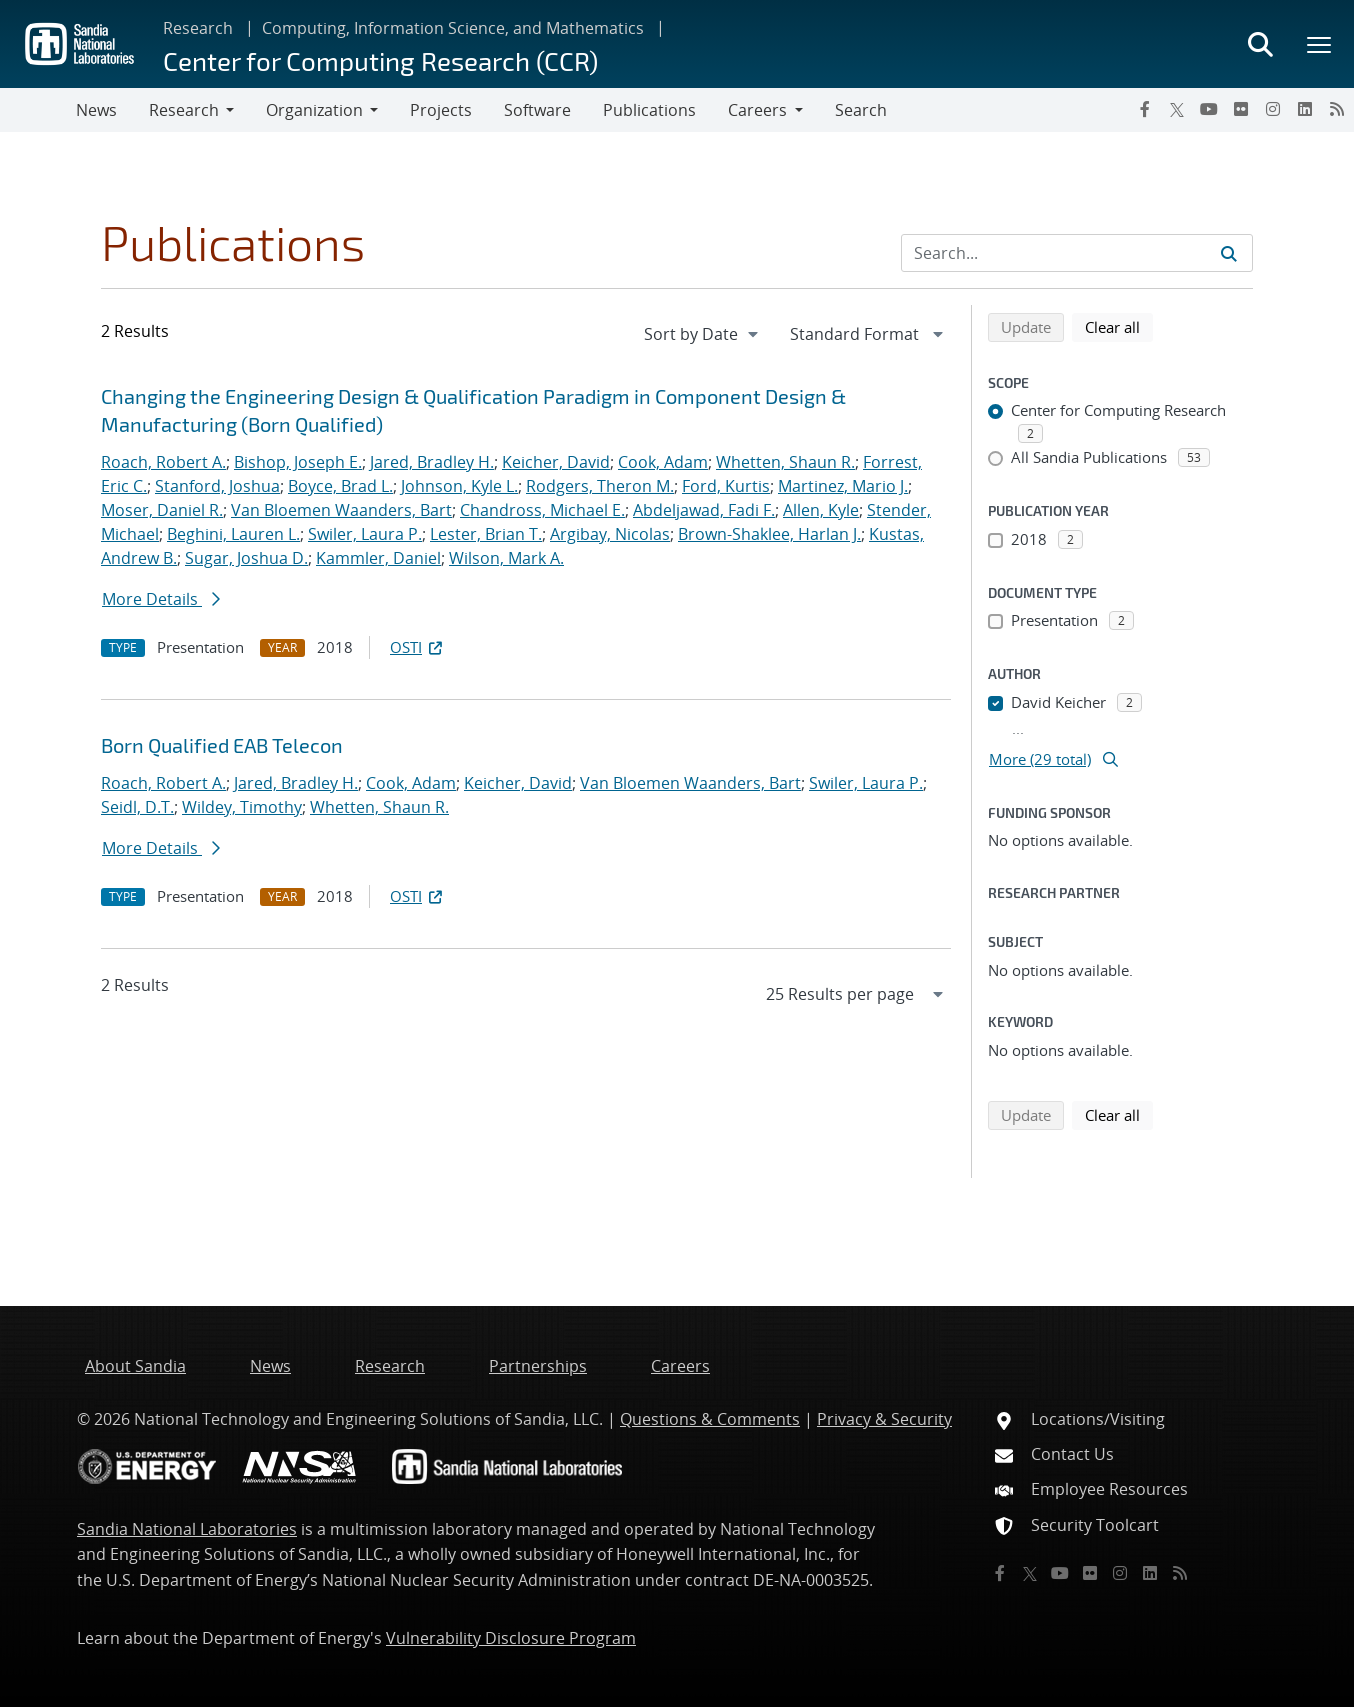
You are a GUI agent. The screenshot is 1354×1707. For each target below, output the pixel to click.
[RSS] (1337, 109)
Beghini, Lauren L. (233, 534)
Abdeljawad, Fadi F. (704, 510)
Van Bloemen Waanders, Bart (341, 510)
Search (861, 110)
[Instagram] (1273, 109)
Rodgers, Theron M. (600, 486)
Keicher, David (556, 462)
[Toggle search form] (1260, 44)
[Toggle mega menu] (1320, 44)
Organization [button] (314, 110)
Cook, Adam (663, 462)
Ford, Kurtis (726, 486)
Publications (649, 110)
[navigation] (703, 334)
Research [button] (184, 110)
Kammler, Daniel (378, 558)
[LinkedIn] (1305, 109)
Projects (441, 110)
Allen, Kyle (821, 510)
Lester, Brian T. (486, 534)
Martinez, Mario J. (843, 486)
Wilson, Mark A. (506, 558)
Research (198, 28)
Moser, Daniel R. (162, 510)
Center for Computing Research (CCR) (380, 60)
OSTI (418, 647)
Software (537, 110)
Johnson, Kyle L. (459, 486)
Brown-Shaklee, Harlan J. (769, 534)
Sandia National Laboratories (187, 1529)
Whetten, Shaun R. (785, 462)
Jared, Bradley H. (432, 462)
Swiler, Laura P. (365, 534)
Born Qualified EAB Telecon (222, 745)
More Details (161, 599)
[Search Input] (1077, 253)
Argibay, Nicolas (610, 534)
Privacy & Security (884, 1419)
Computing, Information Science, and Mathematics (453, 28)
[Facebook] (1145, 109)
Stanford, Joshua (217, 486)
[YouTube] (1209, 109)
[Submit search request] (1229, 253)
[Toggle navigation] (38, 110)
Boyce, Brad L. (340, 486)
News (96, 110)
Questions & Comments (710, 1419)
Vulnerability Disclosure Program (511, 1638)
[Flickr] (1241, 109)
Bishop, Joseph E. (298, 462)
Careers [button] (757, 110)
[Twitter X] (1177, 109)
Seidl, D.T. (137, 807)
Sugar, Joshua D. (246, 558)
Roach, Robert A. (163, 462)
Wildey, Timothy (242, 807)
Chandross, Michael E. (542, 510)
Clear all (1119, 326)
